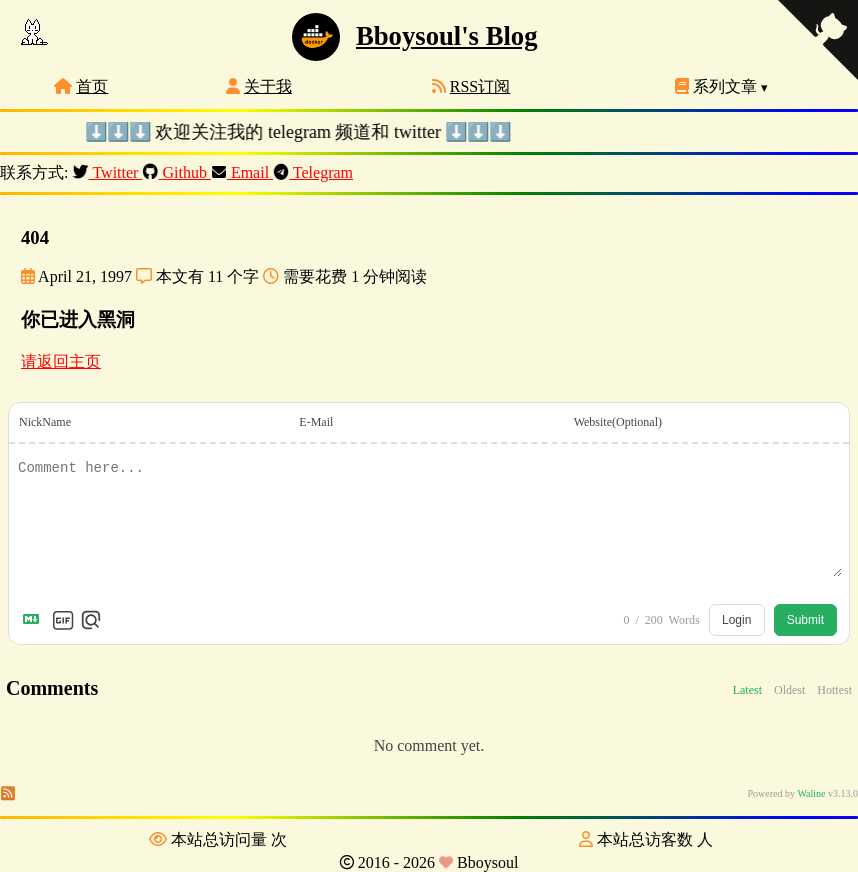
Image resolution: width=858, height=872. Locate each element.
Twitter (107, 172)
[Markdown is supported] (35, 620)
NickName (45, 422)
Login (736, 620)
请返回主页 (61, 361)
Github (176, 172)
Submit (805, 620)
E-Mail (316, 422)
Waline (811, 793)
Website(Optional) (618, 422)
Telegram (313, 172)
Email (242, 172)
